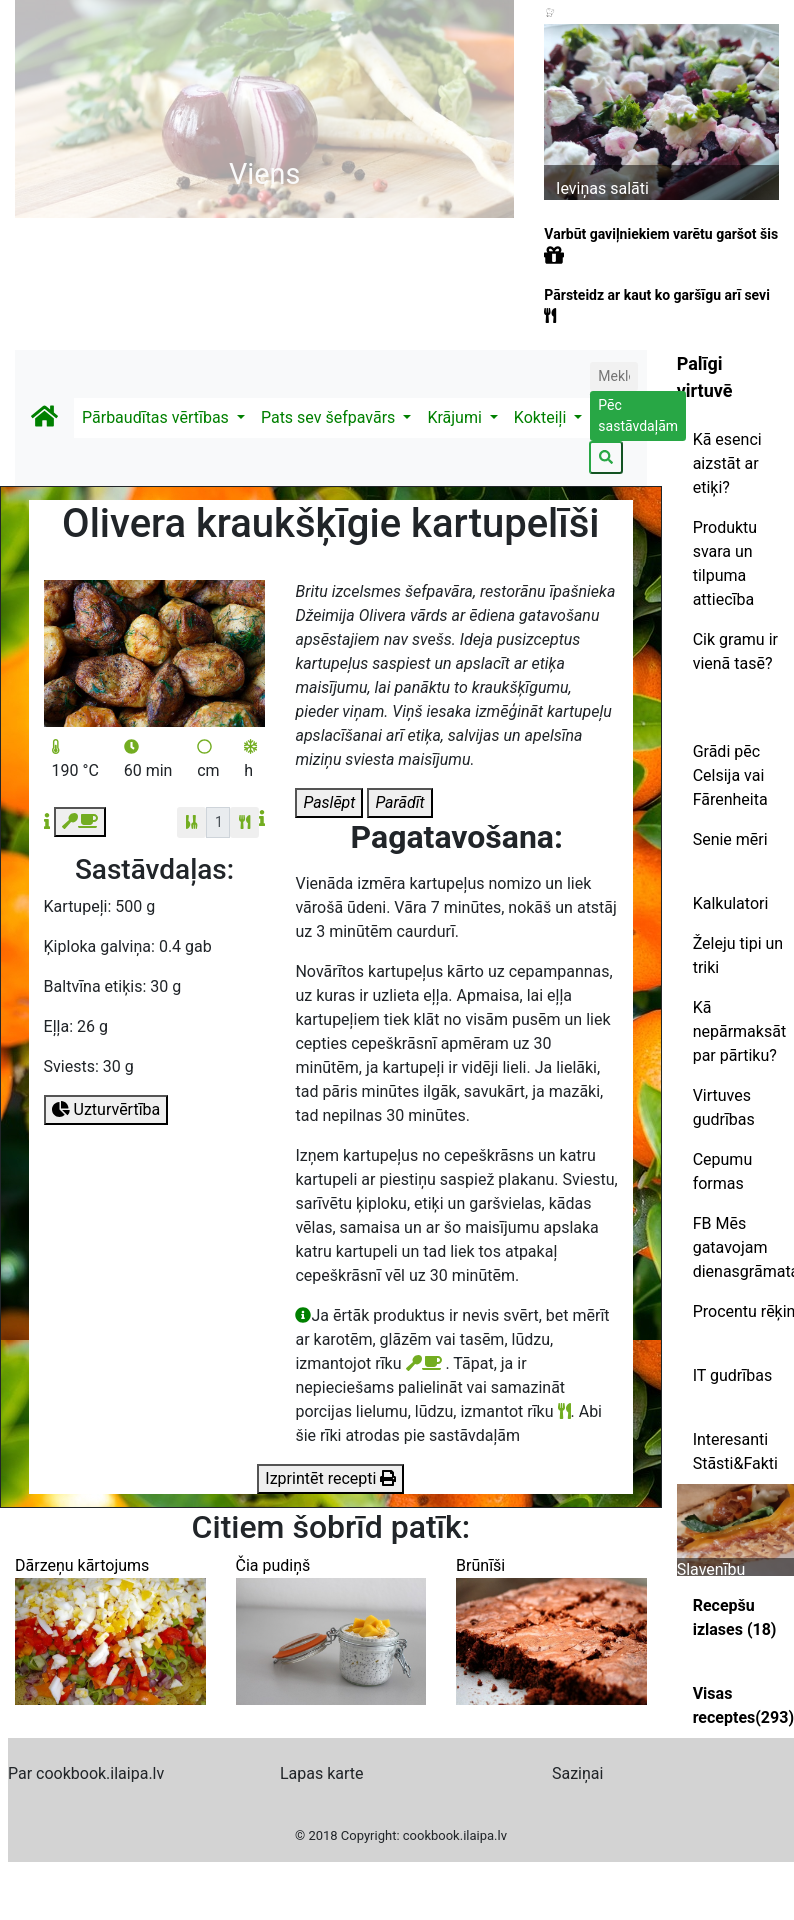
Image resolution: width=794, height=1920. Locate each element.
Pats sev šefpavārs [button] (330, 417)
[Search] (614, 376)
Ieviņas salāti (602, 188)
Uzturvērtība (106, 1109)
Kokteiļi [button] (542, 417)
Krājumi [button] (456, 417)
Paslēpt (329, 802)
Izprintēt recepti (330, 1478)
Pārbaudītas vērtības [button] (157, 417)
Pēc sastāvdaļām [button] (638, 415)
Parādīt (399, 802)
